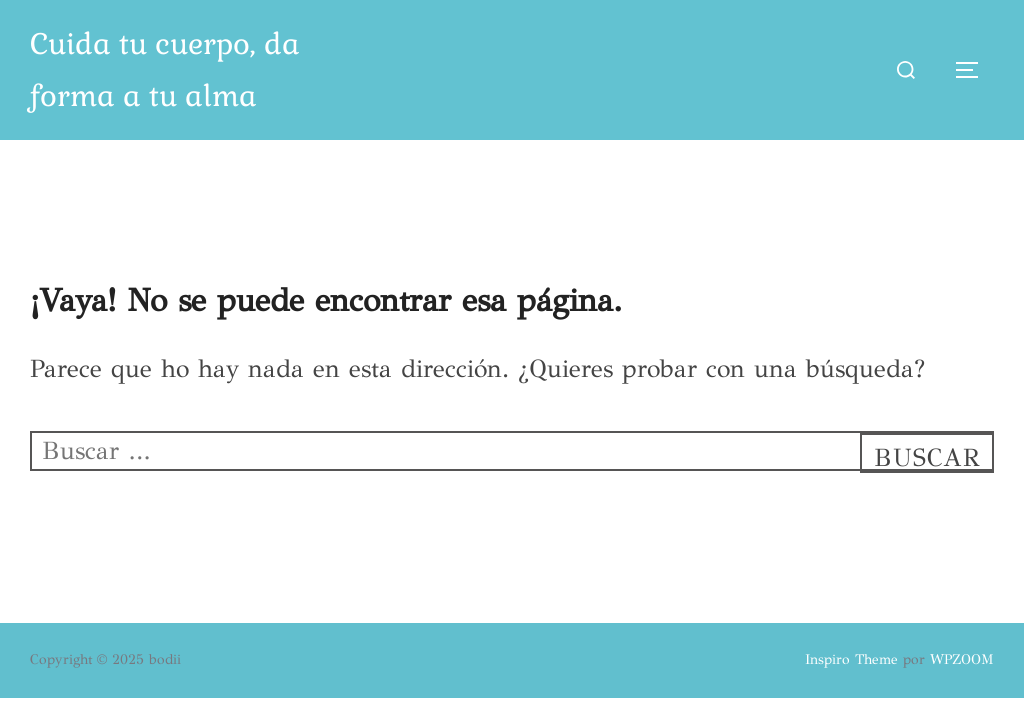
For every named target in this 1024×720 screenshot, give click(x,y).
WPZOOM (962, 659)
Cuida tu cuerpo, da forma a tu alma (165, 70)
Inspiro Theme (851, 659)
